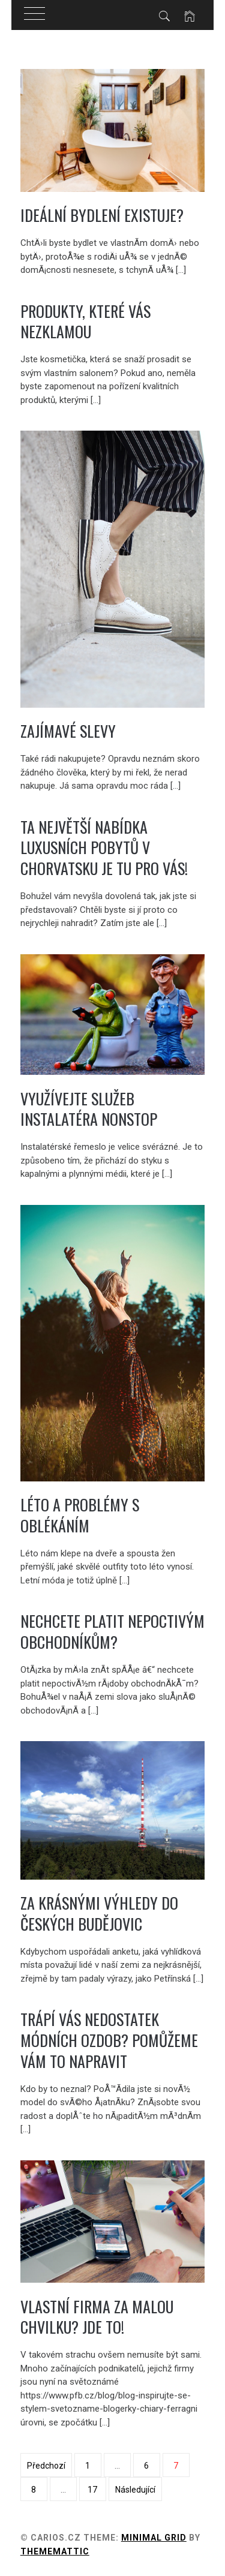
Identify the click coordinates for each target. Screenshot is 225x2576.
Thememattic (54, 2551)
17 (92, 2489)
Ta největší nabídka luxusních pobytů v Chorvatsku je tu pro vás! (104, 847)
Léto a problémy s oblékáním (79, 1515)
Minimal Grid (154, 2537)
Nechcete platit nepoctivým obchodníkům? (112, 1631)
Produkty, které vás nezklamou (85, 321)
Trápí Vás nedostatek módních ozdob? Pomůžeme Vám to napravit (109, 2039)
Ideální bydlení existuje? (102, 215)
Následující (135, 2489)
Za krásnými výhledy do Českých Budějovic (99, 1913)
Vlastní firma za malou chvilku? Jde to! (96, 2317)
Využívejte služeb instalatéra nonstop (88, 1109)
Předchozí (46, 2465)
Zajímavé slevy (68, 731)
